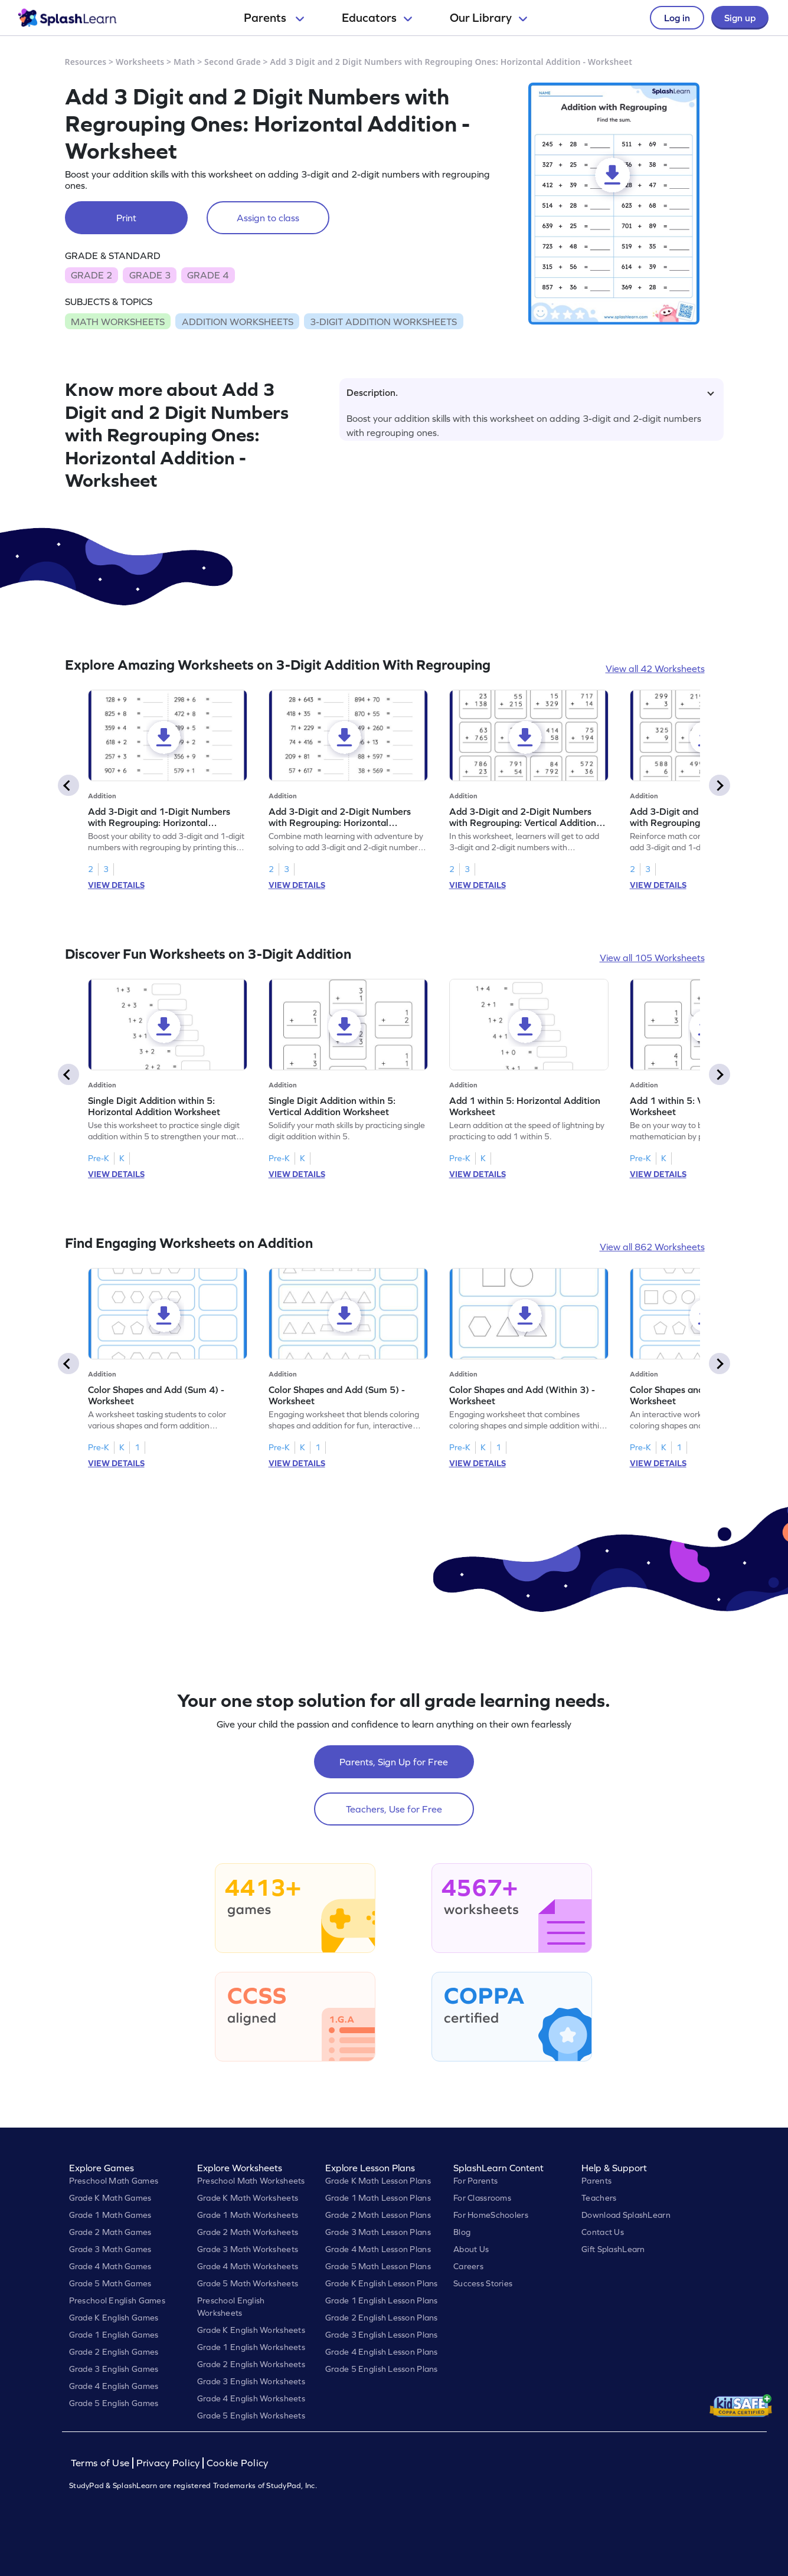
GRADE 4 (207, 275)
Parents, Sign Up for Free (393, 1761)
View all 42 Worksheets (655, 668)
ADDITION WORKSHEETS (237, 321)
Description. (530, 392)
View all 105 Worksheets (652, 957)
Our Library (488, 17)
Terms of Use (101, 2463)
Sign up (740, 17)
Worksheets (140, 61)
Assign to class (268, 217)
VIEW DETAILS (116, 885)
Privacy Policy (168, 2463)
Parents (274, 17)
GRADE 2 (91, 275)
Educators (377, 17)
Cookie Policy (238, 2463)
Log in (677, 17)
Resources (86, 61)
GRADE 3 (150, 275)
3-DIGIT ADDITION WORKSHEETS (383, 321)
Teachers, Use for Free (394, 1809)
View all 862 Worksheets (652, 1246)
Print (126, 217)
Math (184, 61)
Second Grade (232, 61)
